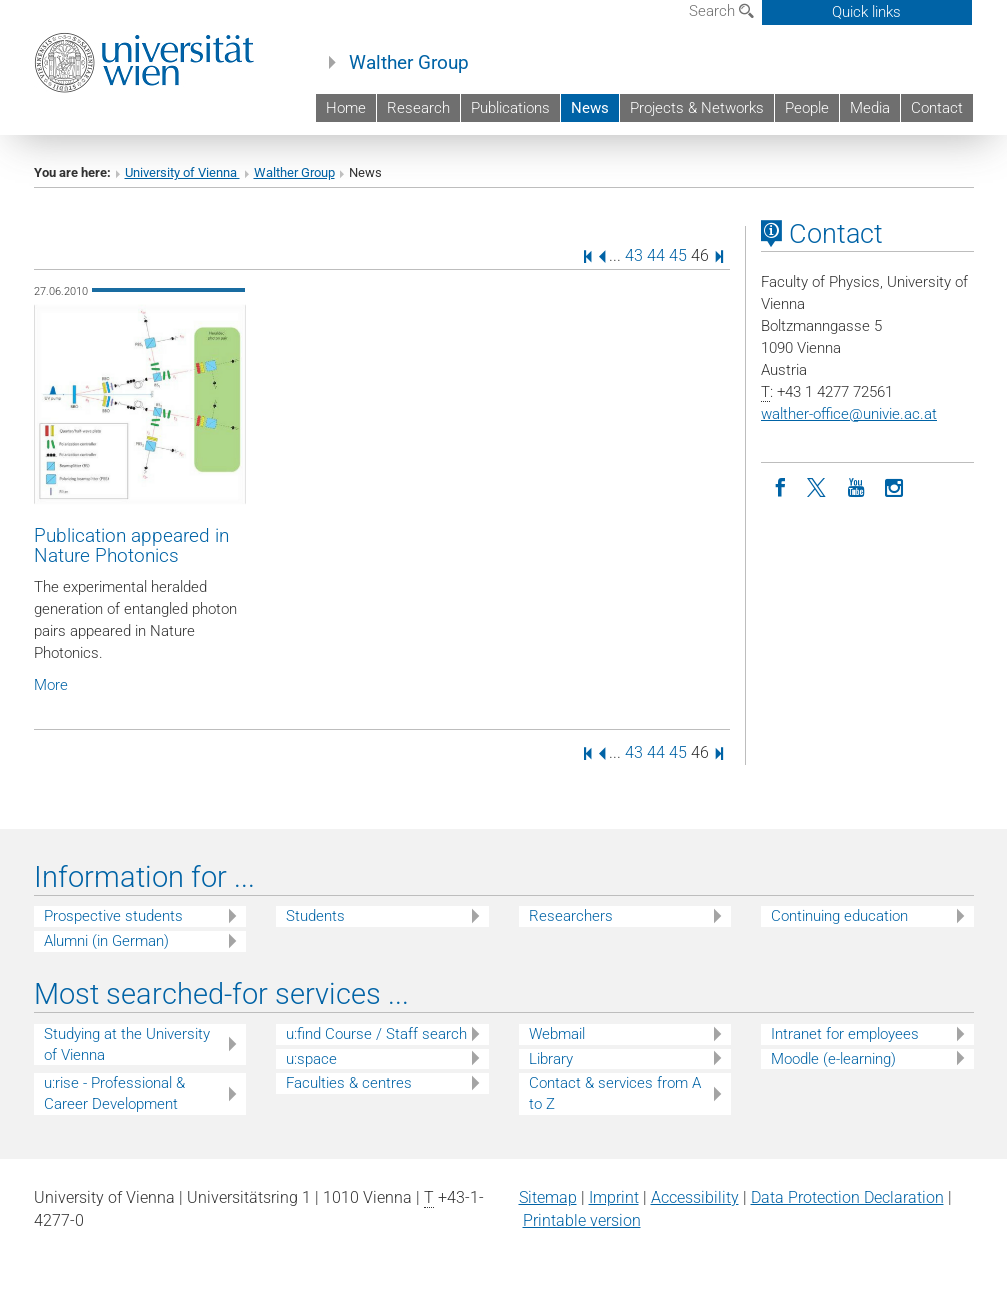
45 (678, 255)
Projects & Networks (697, 108)
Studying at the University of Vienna (127, 1044)
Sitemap (548, 1197)
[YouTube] (856, 486)
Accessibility (695, 1197)
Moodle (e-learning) (833, 1059)
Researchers (571, 916)
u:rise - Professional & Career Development (114, 1093)
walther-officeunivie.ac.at (849, 414)
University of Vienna (182, 172)
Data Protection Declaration (847, 1197)
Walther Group (409, 63)
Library (551, 1059)
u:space (311, 1059)
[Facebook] (780, 486)
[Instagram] (894, 486)
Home (346, 108)
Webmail (557, 1034)
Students (315, 916)
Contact (937, 108)
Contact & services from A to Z (615, 1093)
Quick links (866, 12)
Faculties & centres (349, 1083)
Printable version (582, 1220)
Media (870, 108)
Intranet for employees (845, 1034)
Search (721, 11)
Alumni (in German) (106, 941)
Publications (510, 108)
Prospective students (113, 916)
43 (634, 255)
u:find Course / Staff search (376, 1034)
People (807, 108)
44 (656, 255)
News (590, 108)
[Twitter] (818, 486)
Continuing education (839, 916)
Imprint (614, 1197)
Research (418, 108)
